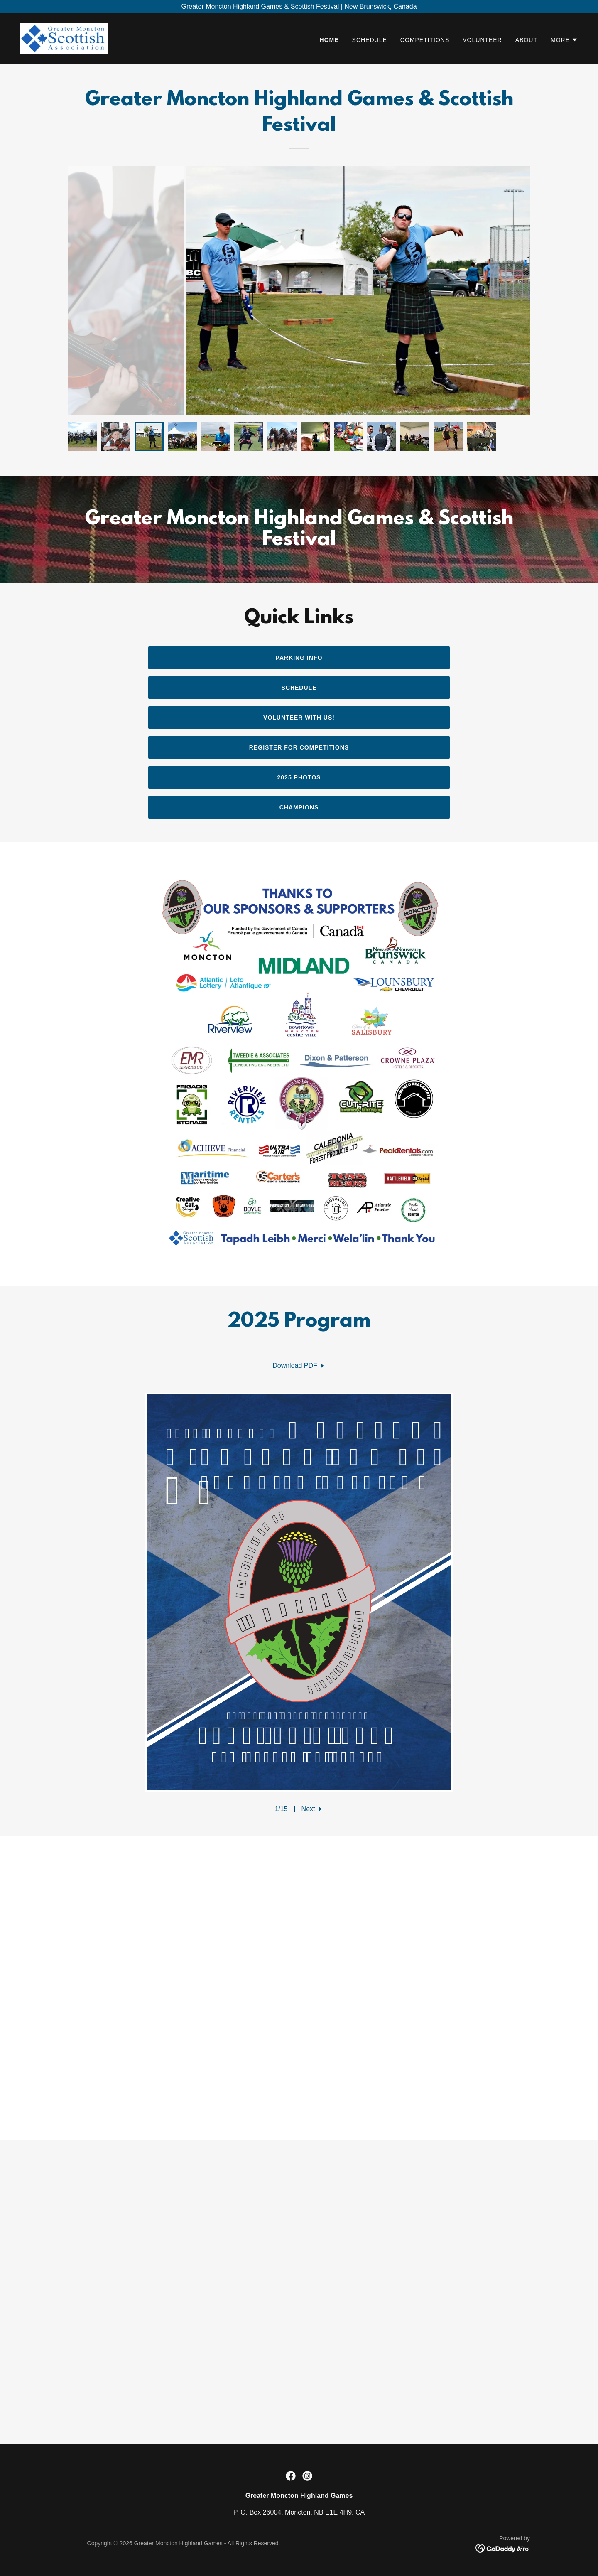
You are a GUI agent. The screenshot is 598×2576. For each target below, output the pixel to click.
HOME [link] (329, 40)
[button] (564, 40)
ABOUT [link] (526, 40)
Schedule (299, 687)
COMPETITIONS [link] (425, 40)
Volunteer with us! (299, 717)
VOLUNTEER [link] (482, 40)
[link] (64, 38)
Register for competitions (299, 747)
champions (299, 807)
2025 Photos (299, 777)
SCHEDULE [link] (369, 40)
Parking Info (299, 657)
